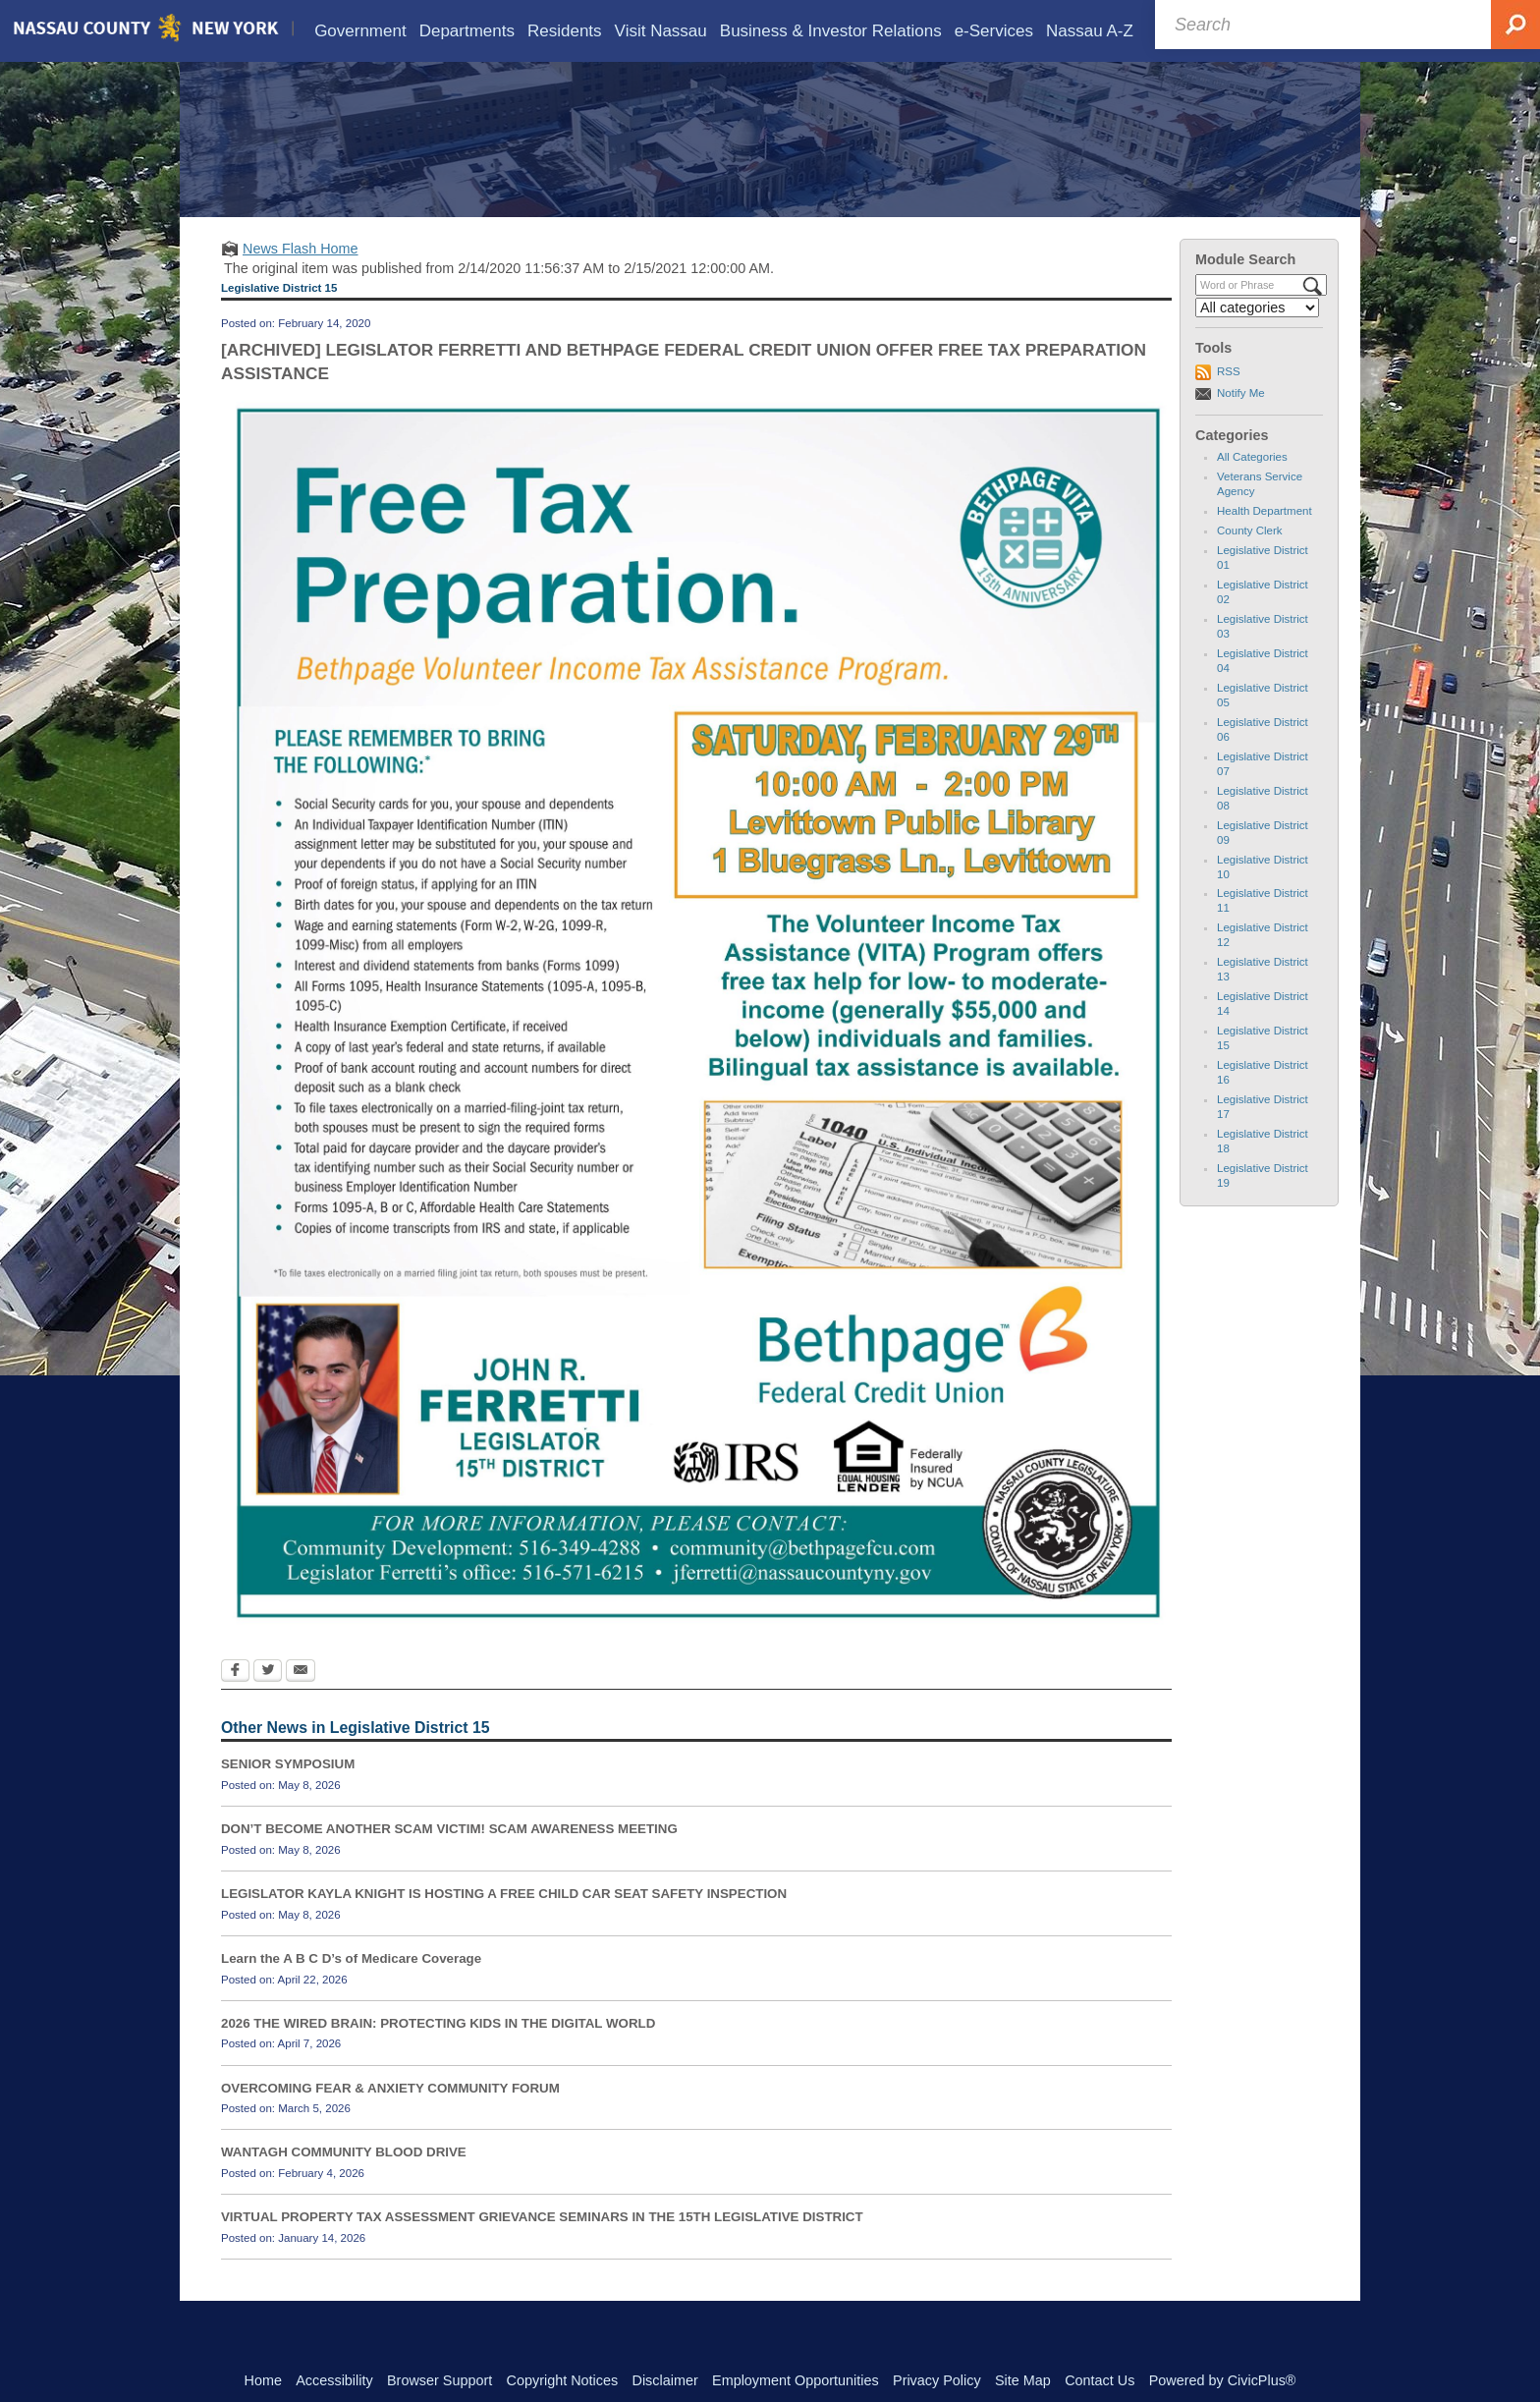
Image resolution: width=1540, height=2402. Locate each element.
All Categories (1252, 485)
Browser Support (439, 2380)
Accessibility (334, 2380)
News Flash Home (300, 277)
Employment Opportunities (795, 2380)
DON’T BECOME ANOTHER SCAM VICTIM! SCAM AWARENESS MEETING (449, 1857)
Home (263, 2380)
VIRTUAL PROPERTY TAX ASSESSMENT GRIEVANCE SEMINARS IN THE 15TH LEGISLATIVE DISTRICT (542, 2245)
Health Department (1264, 539)
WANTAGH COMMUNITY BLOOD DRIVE (344, 2180)
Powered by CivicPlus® (1222, 2380)
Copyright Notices (563, 2380)
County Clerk (1250, 559)
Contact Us (1099, 2380)
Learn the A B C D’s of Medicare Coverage (351, 1987)
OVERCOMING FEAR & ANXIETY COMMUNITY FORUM (390, 2115)
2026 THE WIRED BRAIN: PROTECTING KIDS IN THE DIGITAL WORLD (438, 2051)
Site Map (1023, 2380)
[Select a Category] (1257, 336)
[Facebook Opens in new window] (235, 1700)
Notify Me (1241, 421)
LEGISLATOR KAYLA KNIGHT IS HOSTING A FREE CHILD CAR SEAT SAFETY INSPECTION (504, 1922)
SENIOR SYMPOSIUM (288, 1792)
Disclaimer (665, 2380)
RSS (1228, 400)
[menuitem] (360, 31)
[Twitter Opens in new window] (267, 1700)
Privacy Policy (937, 2380)
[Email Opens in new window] (300, 1700)
